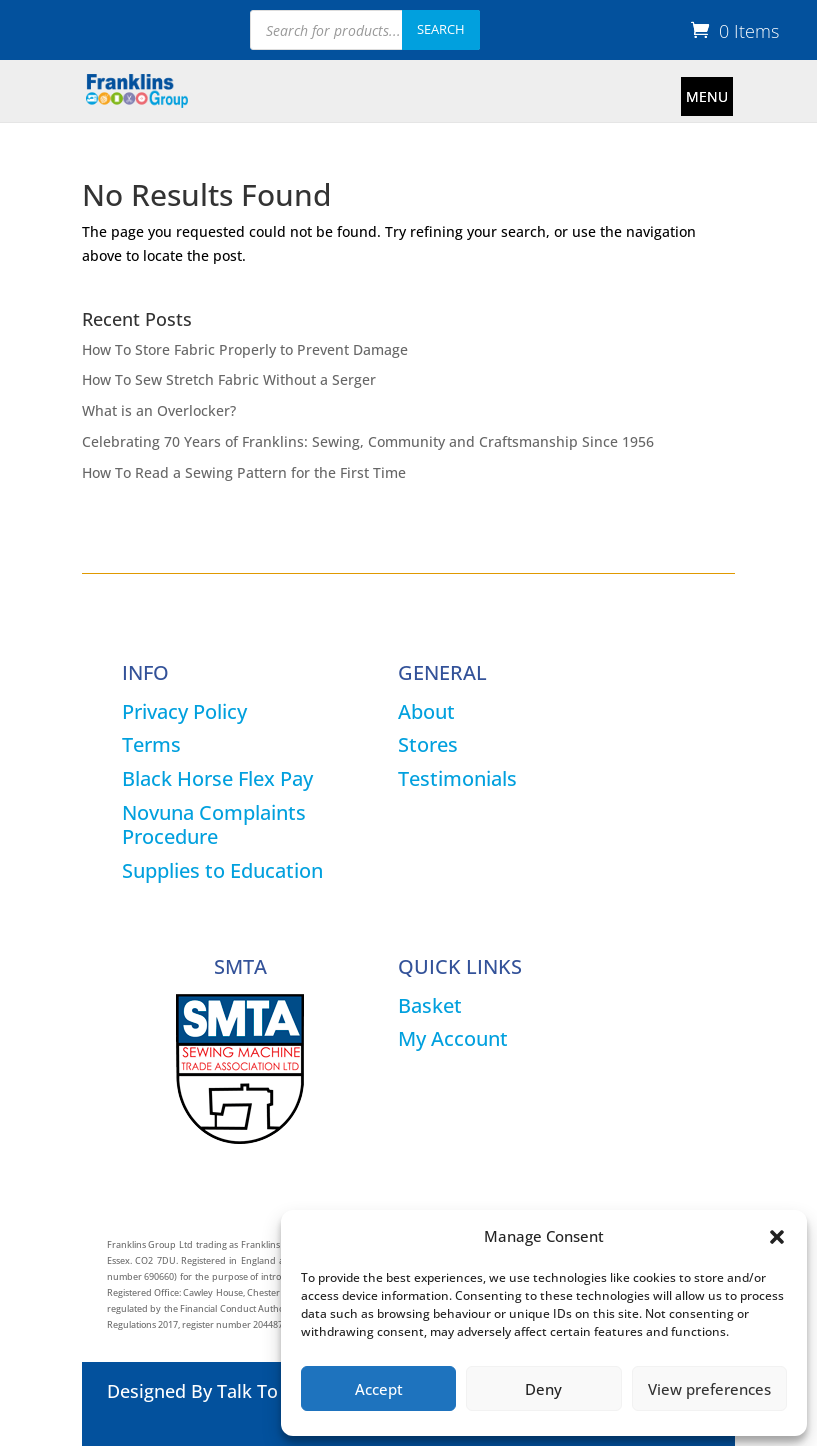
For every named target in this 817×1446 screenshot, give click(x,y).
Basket (430, 1005)
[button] (777, 1237)
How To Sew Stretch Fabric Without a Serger (229, 379)
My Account (453, 1038)
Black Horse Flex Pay (217, 778)
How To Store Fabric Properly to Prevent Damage (245, 349)
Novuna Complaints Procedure (214, 824)
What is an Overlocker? (159, 410)
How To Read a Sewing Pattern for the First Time (244, 472)
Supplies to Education (222, 870)
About (426, 711)
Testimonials (457, 778)
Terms (151, 744)
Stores (428, 744)
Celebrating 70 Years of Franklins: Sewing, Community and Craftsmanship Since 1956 (368, 441)
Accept (379, 1389)
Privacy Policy (184, 711)
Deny (543, 1389)
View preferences (709, 1389)
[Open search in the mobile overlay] (365, 30)
